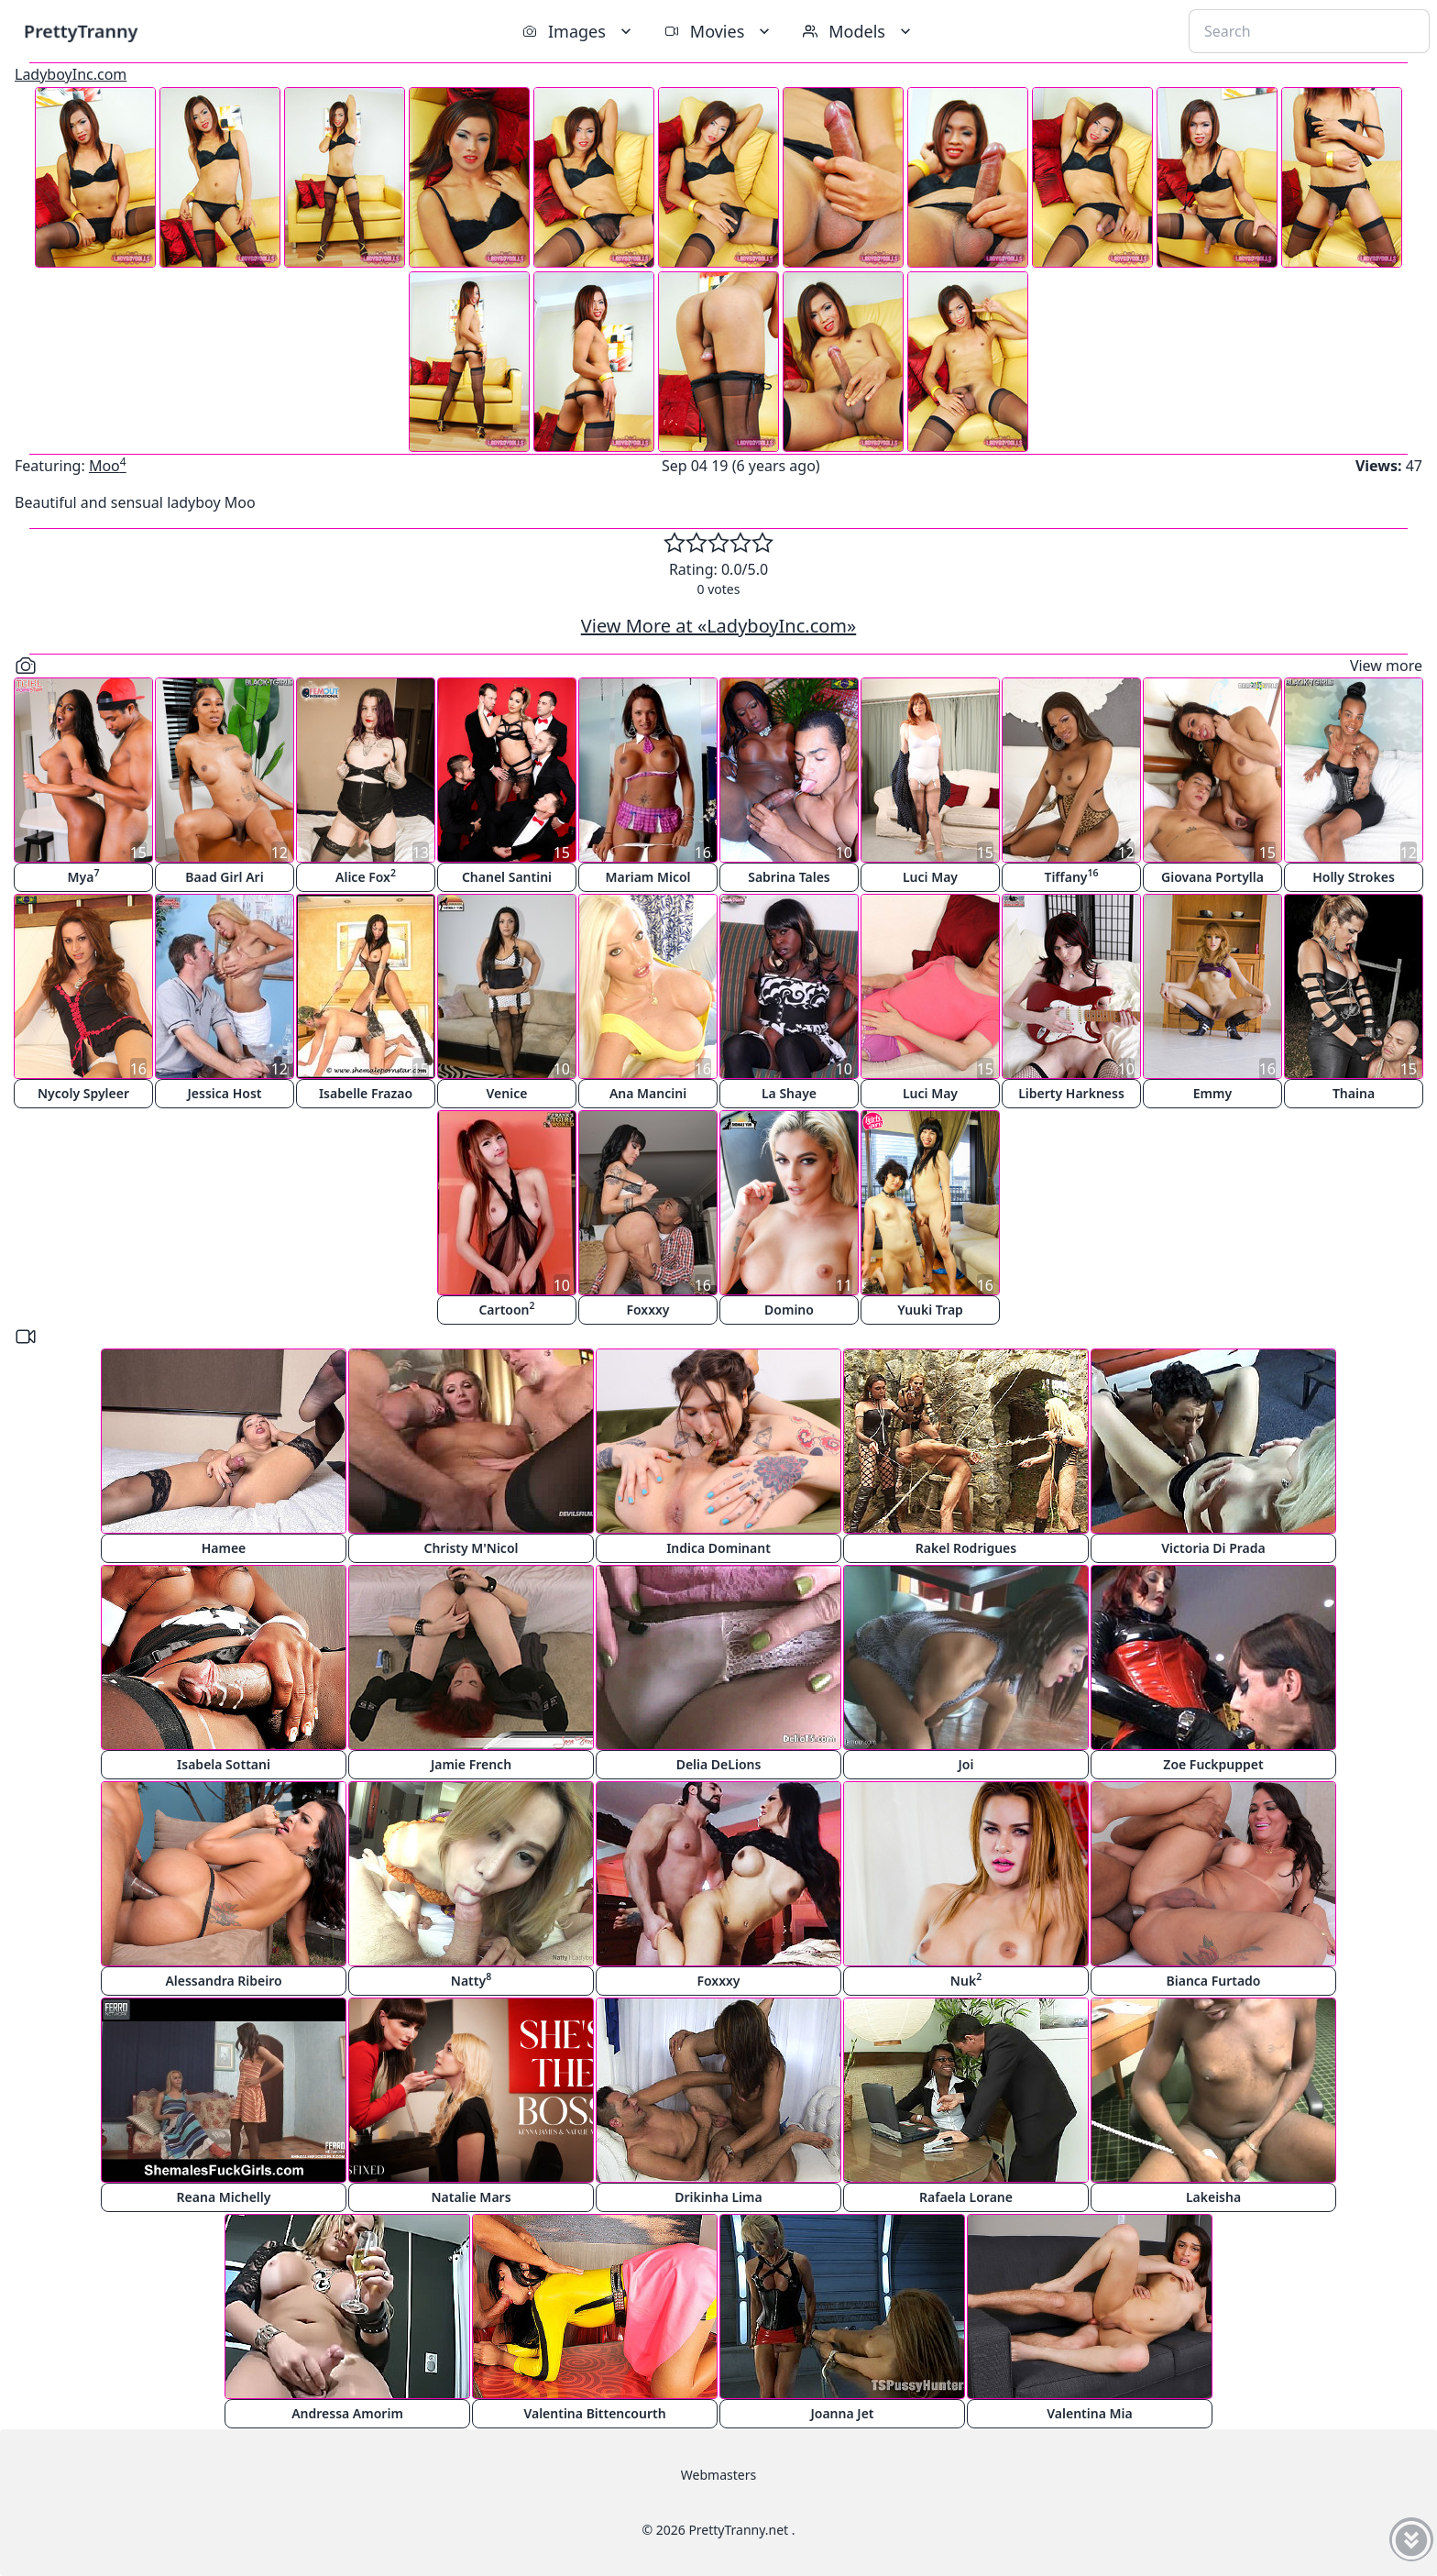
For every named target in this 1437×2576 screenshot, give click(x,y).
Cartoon (506, 1308)
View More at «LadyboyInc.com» (718, 625)
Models (859, 31)
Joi (966, 1764)
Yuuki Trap (930, 1309)
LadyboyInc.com (70, 74)
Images (578, 31)
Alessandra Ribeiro (223, 1980)
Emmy (1212, 1093)
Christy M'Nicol (471, 1548)
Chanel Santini (507, 877)
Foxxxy (647, 1309)
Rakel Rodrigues (966, 1548)
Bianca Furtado (1214, 1980)
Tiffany (1071, 876)
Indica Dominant (718, 1548)
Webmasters (718, 2474)
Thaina (1354, 1093)
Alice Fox (365, 876)
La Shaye (789, 1093)
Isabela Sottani (223, 1764)
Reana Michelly (224, 2197)
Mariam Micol (647, 877)
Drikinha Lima (718, 2197)
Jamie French (471, 1764)
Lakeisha (1213, 2197)
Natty (471, 1979)
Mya (84, 876)
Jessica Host (225, 1093)
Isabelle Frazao (365, 1093)
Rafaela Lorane (966, 2197)
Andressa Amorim (347, 2413)
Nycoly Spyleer (83, 1093)
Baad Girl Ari (224, 877)
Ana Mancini (647, 1093)
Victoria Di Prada (1213, 1548)
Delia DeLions (719, 1764)
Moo (107, 466)
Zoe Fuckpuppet (1213, 1764)
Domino (789, 1309)
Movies (718, 31)
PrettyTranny (80, 30)
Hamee (224, 1548)
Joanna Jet (841, 2413)
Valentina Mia (1089, 2413)
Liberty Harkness (1071, 1093)
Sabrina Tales (789, 877)
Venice (507, 1093)
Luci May (930, 877)
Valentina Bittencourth (594, 2413)
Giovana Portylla (1212, 877)
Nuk (966, 1979)
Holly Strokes (1353, 877)
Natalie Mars (470, 2197)
